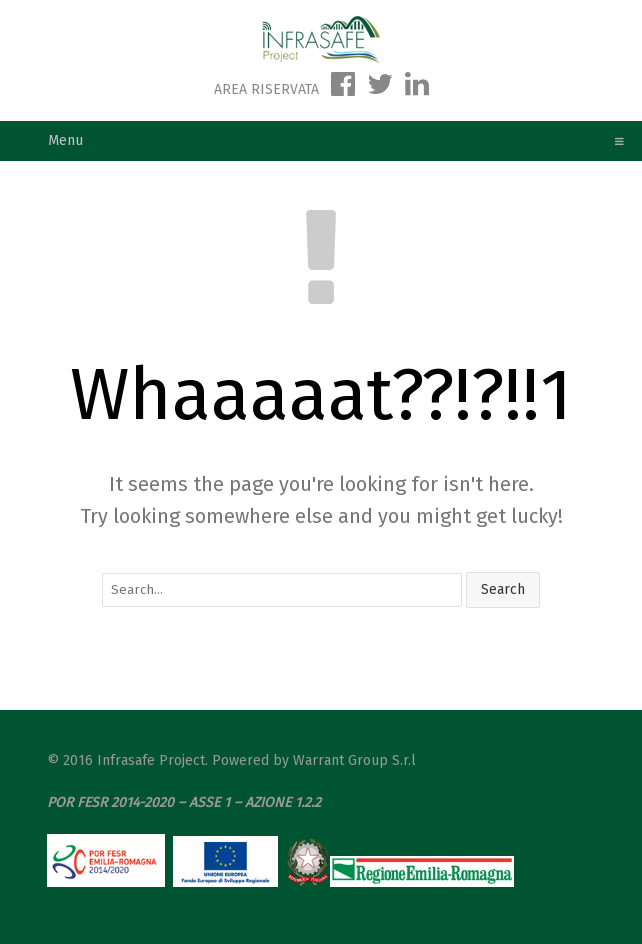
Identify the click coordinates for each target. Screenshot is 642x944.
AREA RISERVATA (268, 89)
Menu (329, 140)
